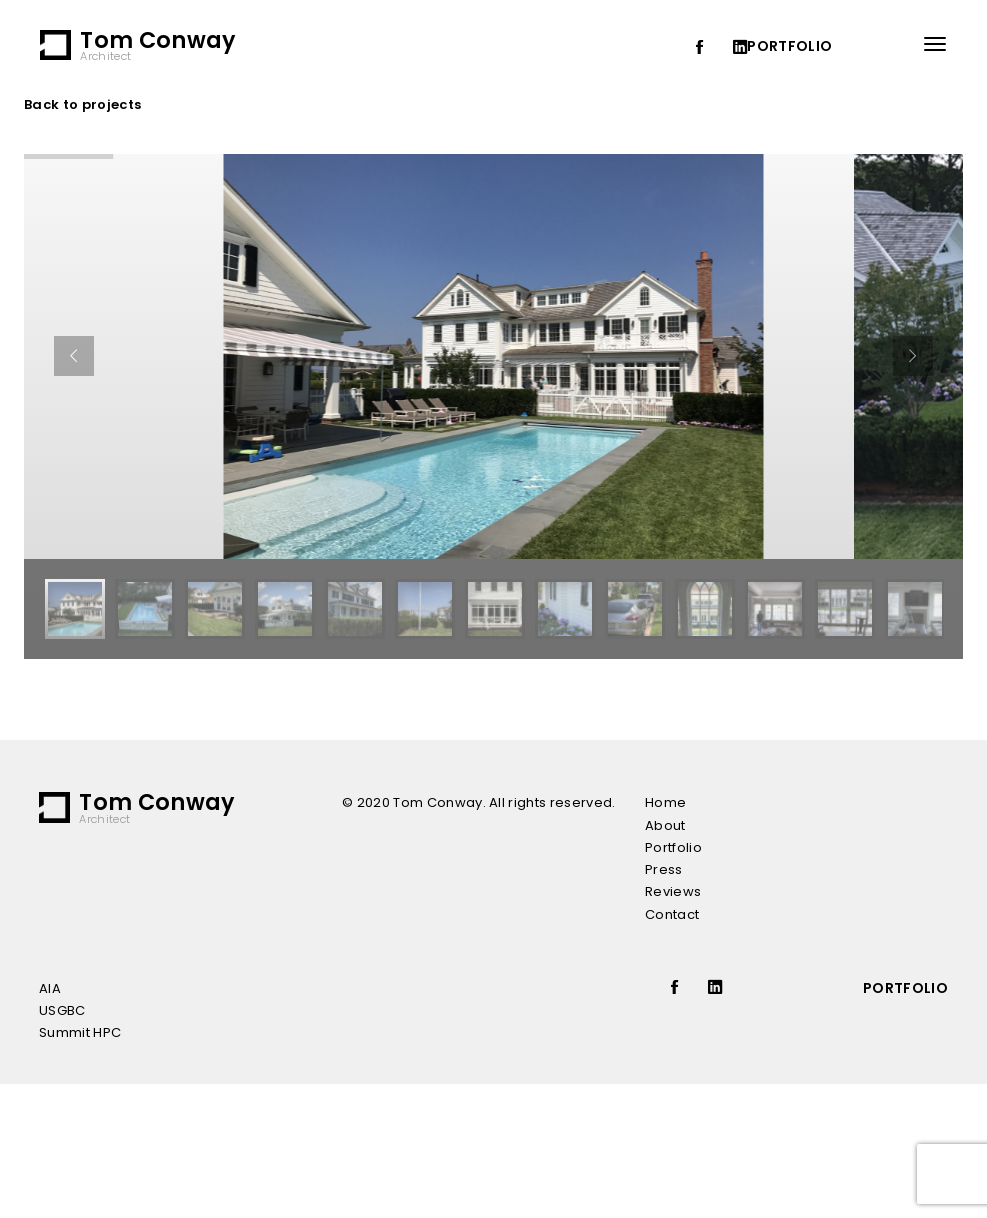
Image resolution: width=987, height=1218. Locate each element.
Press (664, 869)
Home (665, 802)
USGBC (62, 1010)
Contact (672, 914)
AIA (50, 988)
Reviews (673, 891)
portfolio (789, 46)
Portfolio (673, 847)
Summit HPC (80, 1032)
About (665, 825)
